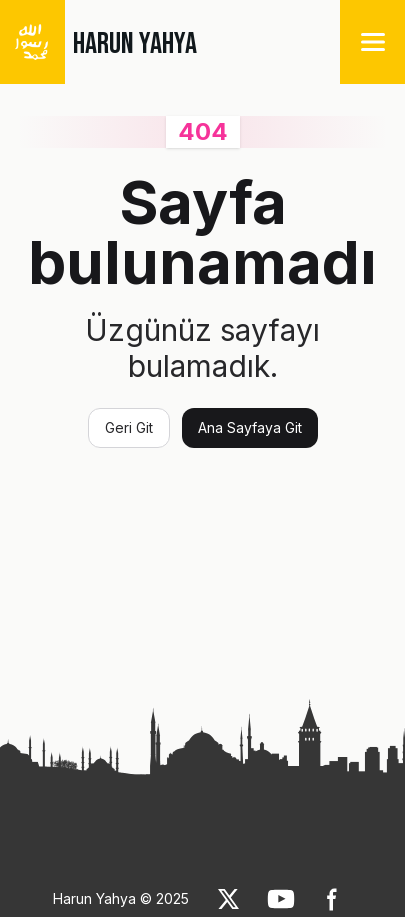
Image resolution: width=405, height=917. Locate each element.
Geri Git (129, 427)
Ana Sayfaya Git (250, 427)
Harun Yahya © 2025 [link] (121, 898)
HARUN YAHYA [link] (135, 44)
